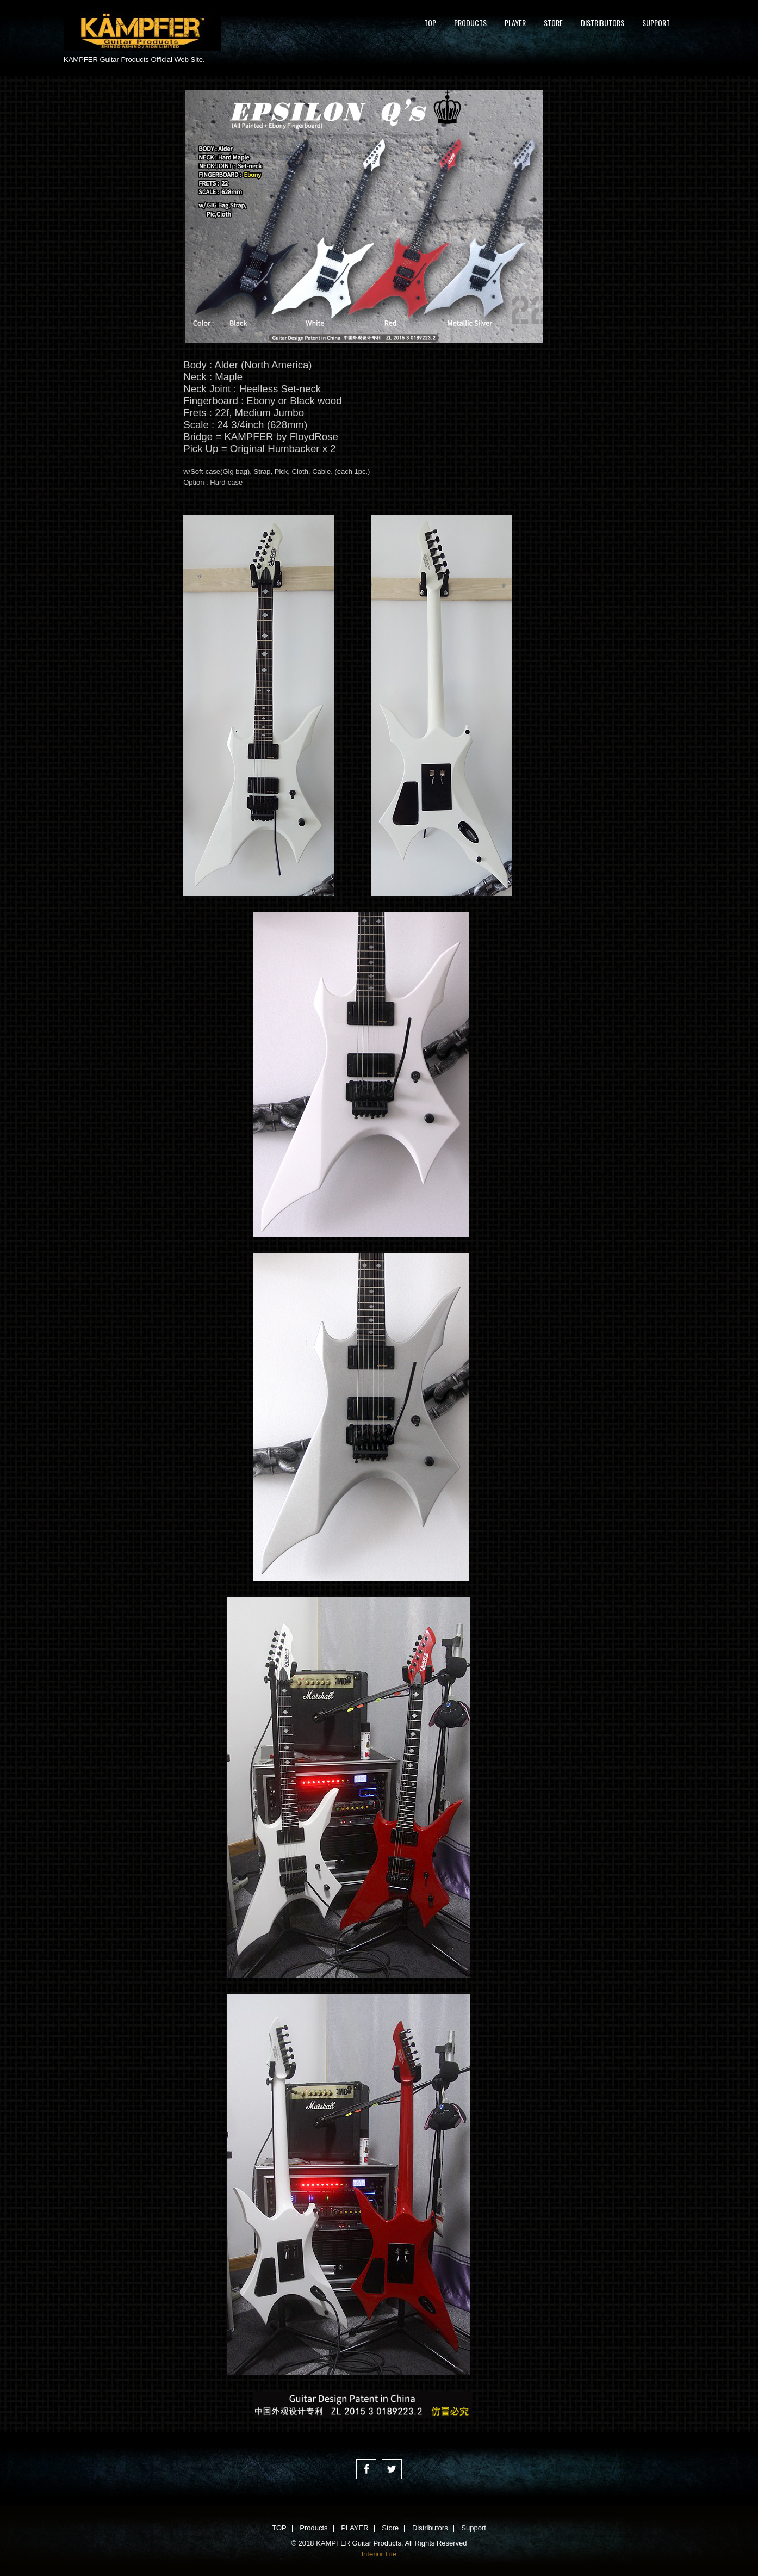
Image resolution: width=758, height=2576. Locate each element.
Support (656, 22)
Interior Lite (378, 2554)
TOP (430, 22)
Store (553, 22)
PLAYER (515, 22)
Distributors (602, 22)
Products (470, 22)
